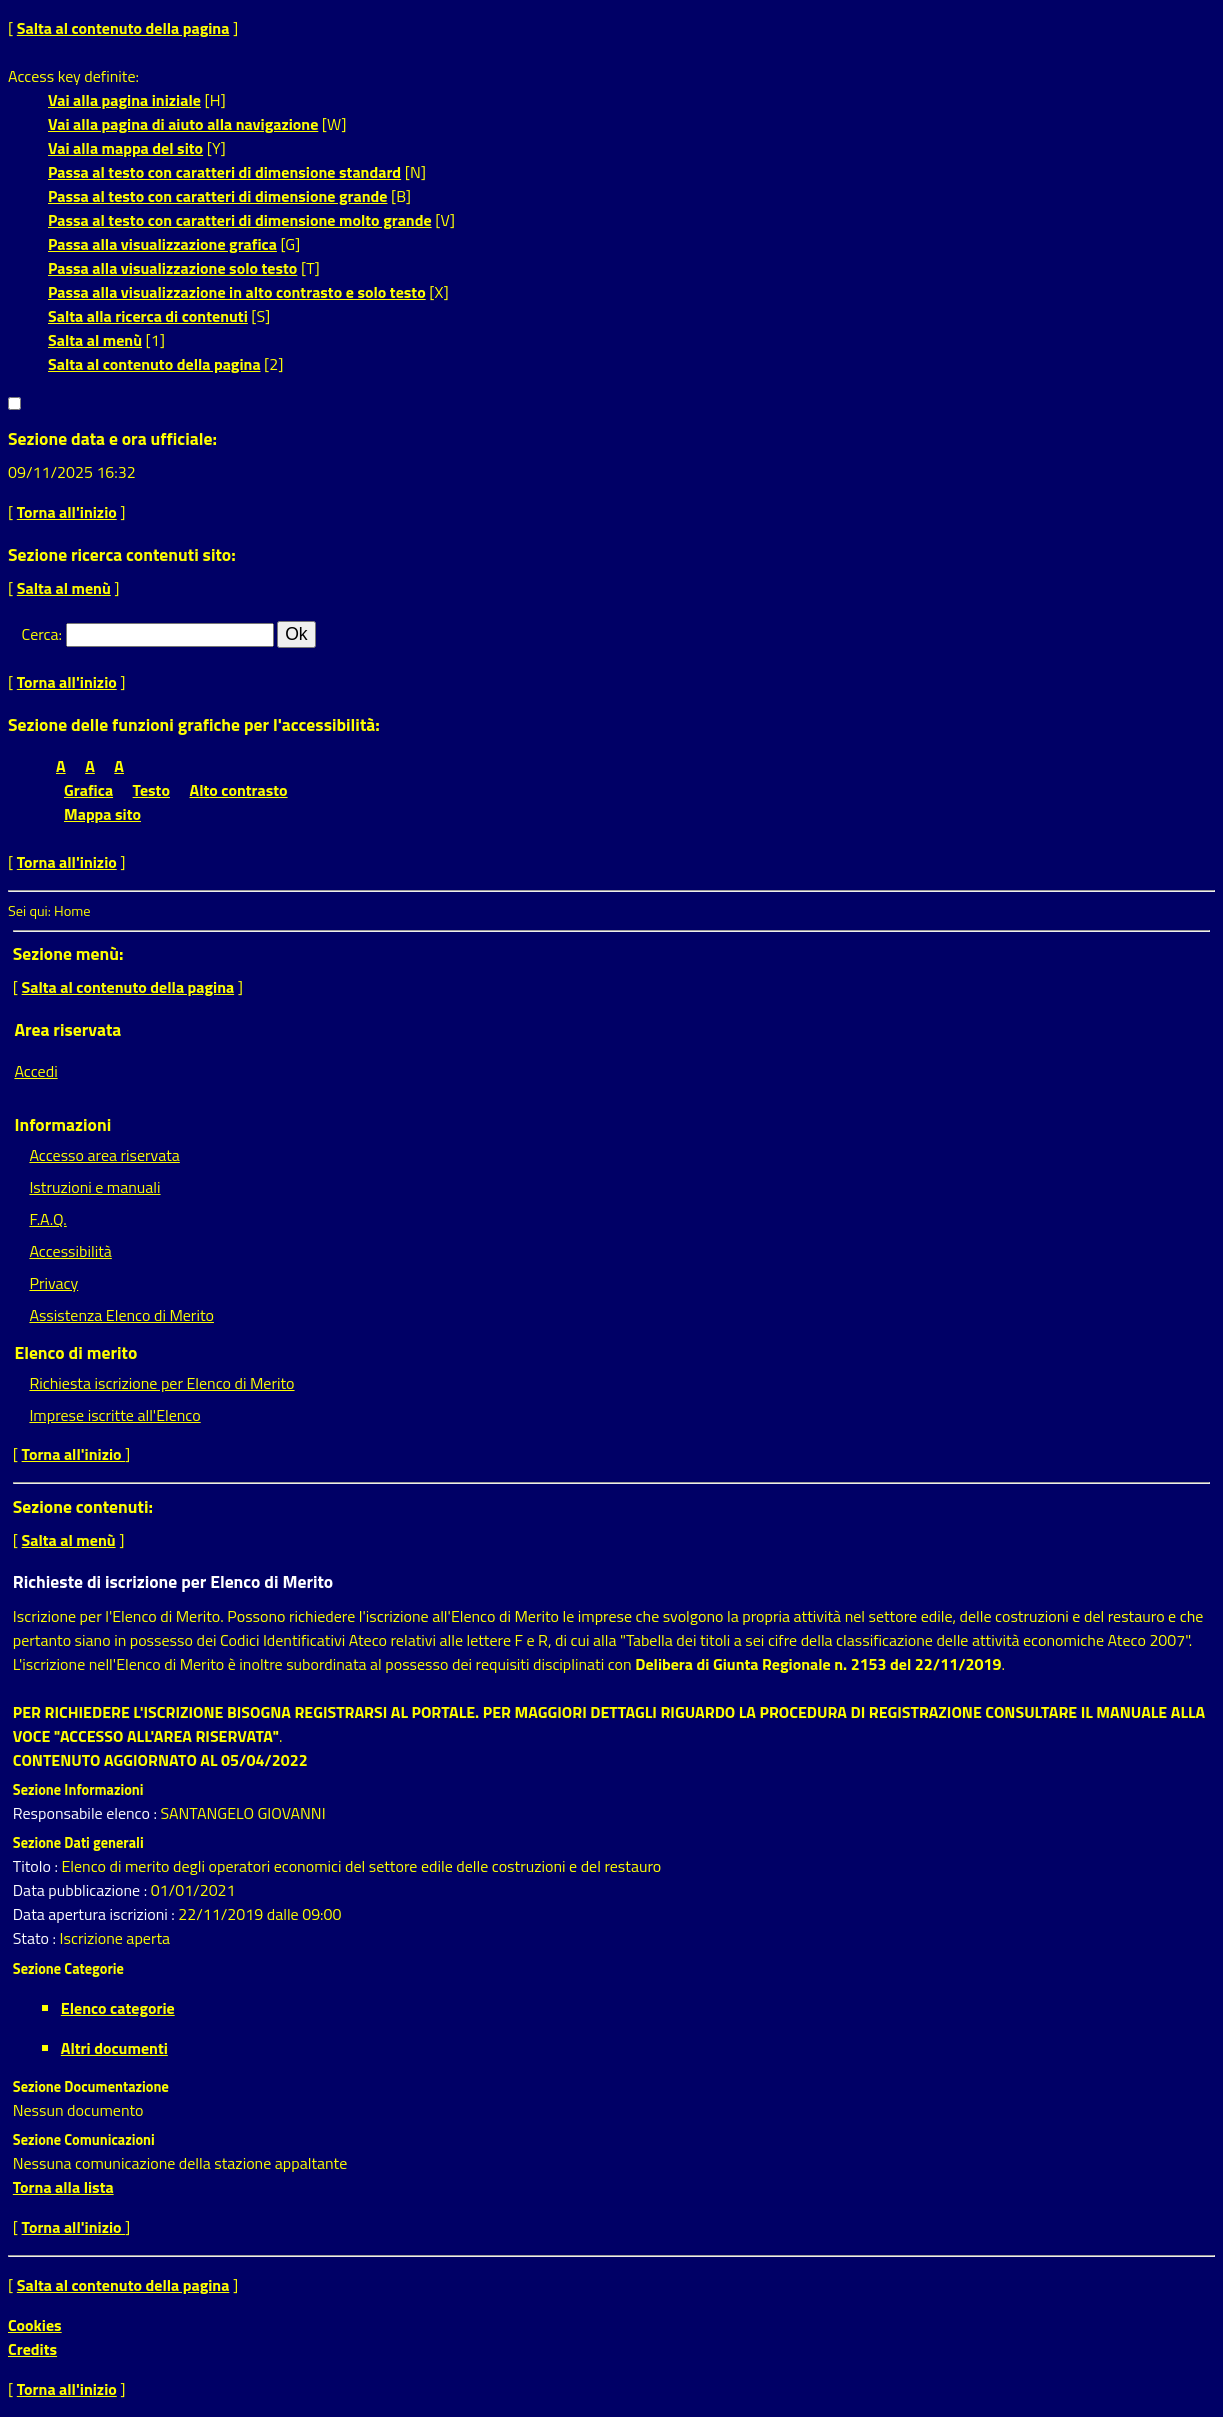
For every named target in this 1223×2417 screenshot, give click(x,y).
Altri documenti (114, 2048)
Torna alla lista (63, 2187)
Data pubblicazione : (82, 1890)
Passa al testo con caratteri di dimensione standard (224, 172)
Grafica (88, 790)
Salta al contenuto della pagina (123, 28)
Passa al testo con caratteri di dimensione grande (218, 196)
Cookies (35, 2325)
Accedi (35, 1071)
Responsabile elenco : (87, 1813)
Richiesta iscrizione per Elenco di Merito (161, 1383)
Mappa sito (102, 814)
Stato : (36, 1938)
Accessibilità (70, 1251)
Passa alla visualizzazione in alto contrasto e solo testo (237, 292)
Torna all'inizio (67, 512)
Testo (151, 790)
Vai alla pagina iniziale (124, 100)
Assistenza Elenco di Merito (121, 1315)
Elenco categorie (118, 2008)
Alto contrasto (239, 790)
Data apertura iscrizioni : (96, 1914)
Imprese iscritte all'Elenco (114, 1415)
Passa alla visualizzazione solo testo (172, 268)
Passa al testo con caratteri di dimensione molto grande (240, 220)
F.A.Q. (47, 1219)
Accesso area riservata (104, 1155)
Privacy (53, 1283)
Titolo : (37, 1866)
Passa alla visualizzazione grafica (162, 244)
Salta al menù (95, 340)
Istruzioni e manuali (94, 1187)
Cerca (40, 634)
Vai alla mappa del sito (125, 148)
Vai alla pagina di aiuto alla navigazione (183, 124)
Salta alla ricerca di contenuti (148, 316)
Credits (32, 2349)
